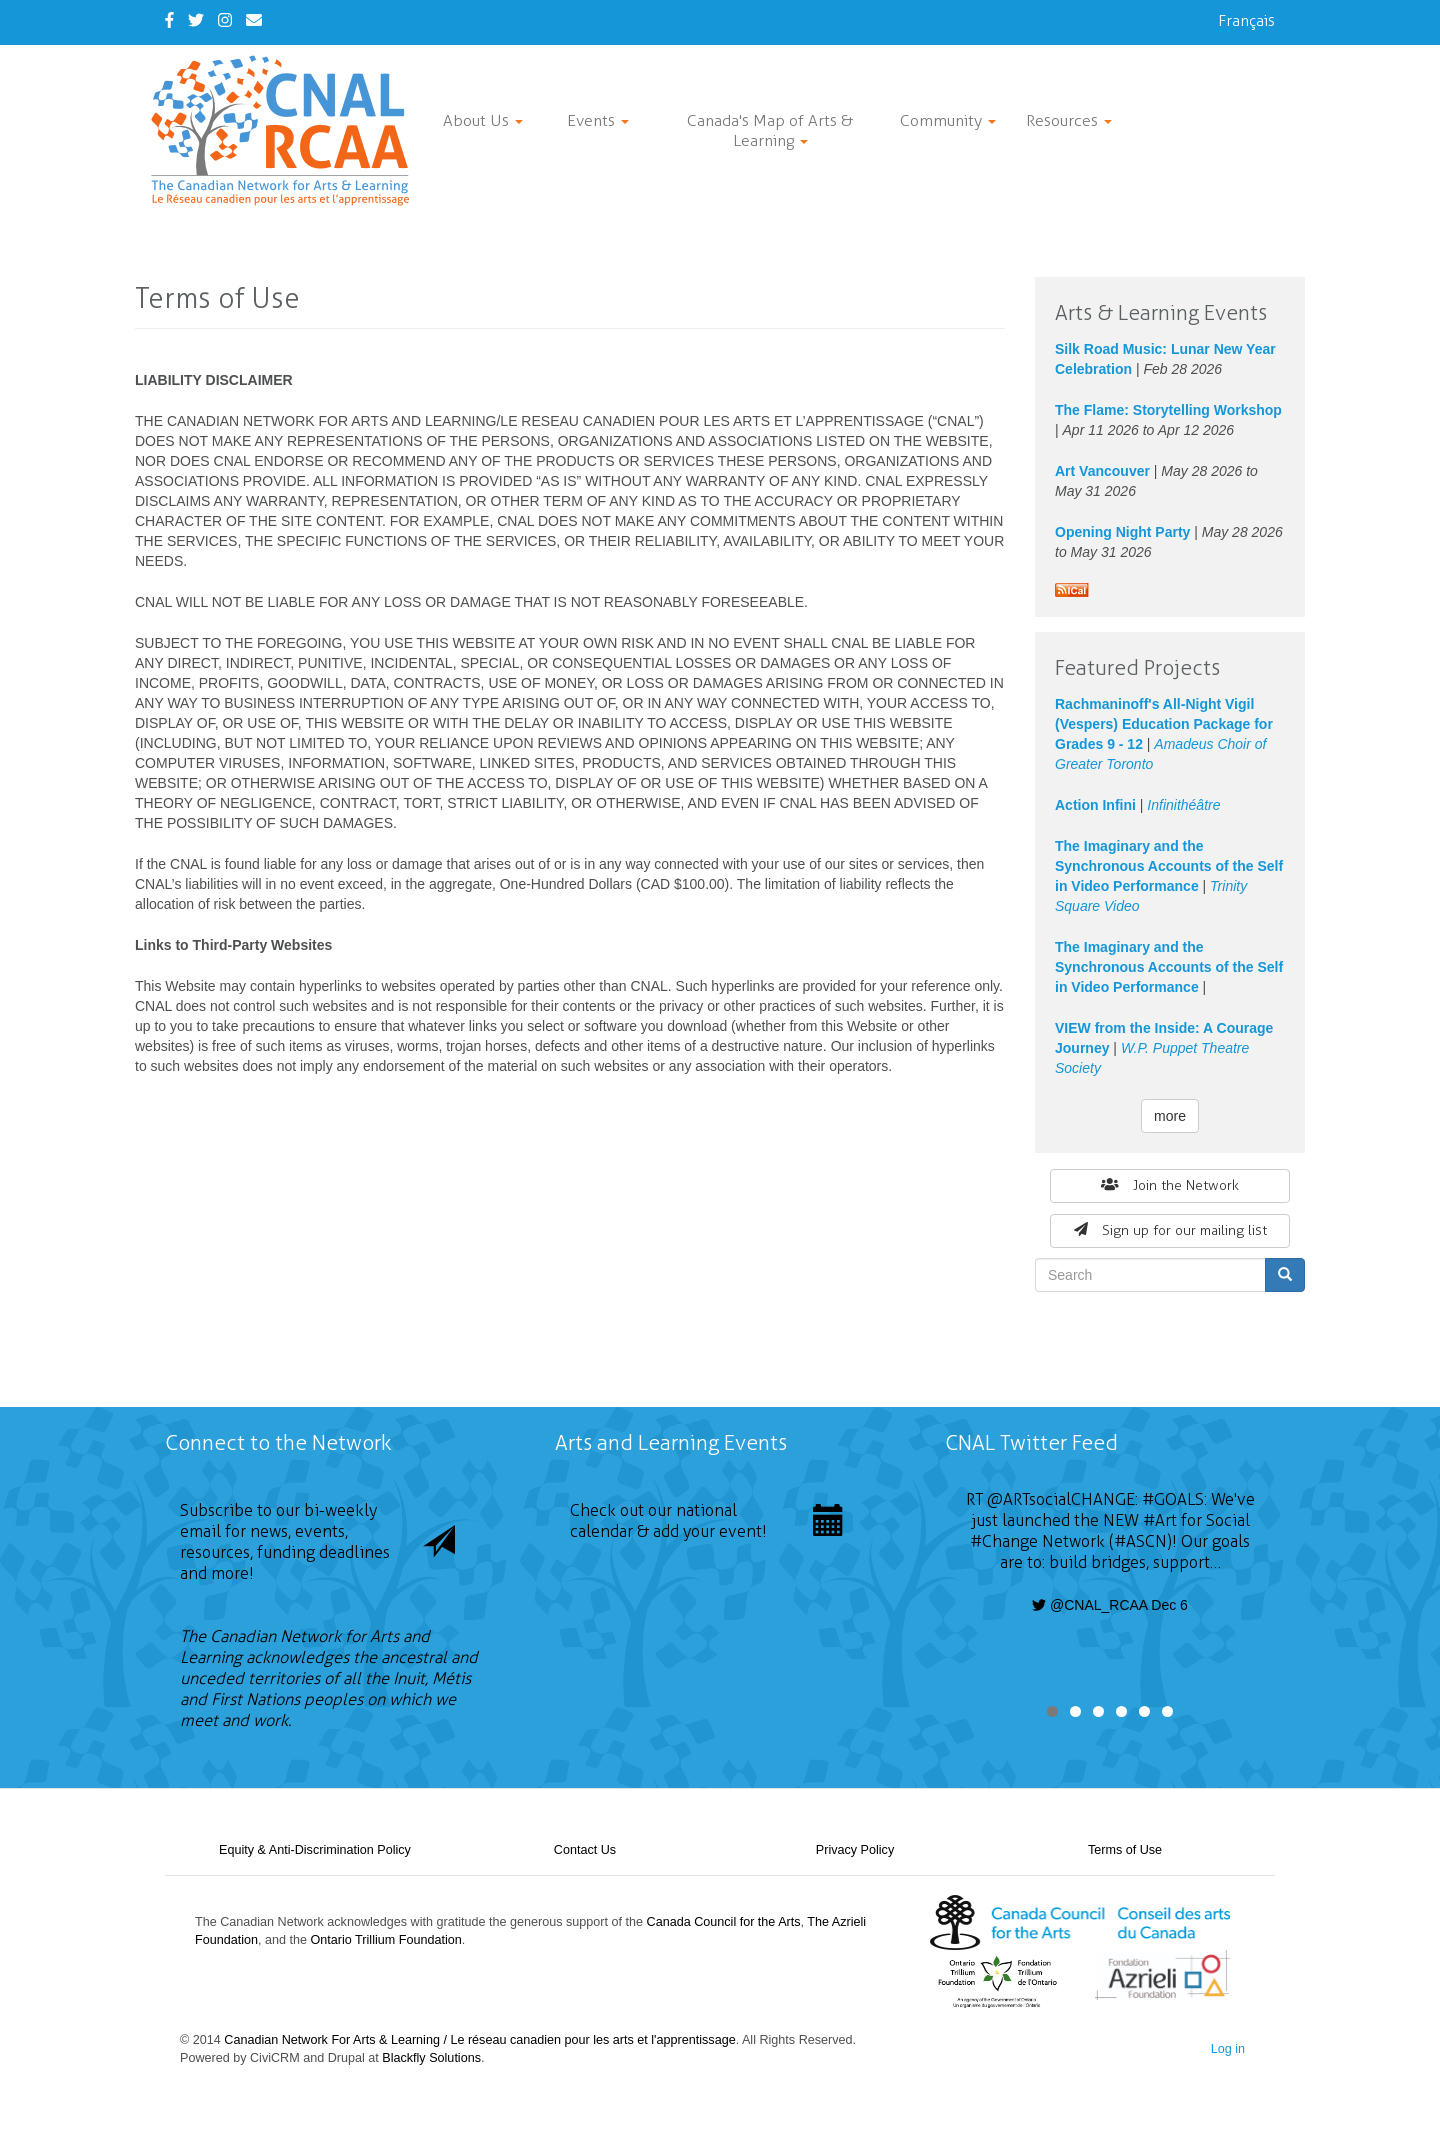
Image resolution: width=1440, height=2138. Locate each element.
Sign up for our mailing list (1170, 1230)
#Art (1160, 1520)
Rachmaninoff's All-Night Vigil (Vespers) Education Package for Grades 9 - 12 (1164, 724)
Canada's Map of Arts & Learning (770, 130)
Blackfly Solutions (431, 2058)
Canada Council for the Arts (724, 1922)
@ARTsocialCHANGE (1061, 1499)
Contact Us (585, 1850)
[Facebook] (169, 20)
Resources (1069, 120)
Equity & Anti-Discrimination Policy (315, 1850)
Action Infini (1095, 805)
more (1170, 1116)
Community (948, 120)
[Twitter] (196, 20)
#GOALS (1173, 1499)
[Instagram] (225, 20)
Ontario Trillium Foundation (386, 1940)
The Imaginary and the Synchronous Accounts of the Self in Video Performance (1169, 866)
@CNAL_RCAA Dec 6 (1110, 1605)
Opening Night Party (1122, 532)
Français (1246, 20)
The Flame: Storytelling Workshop (1168, 410)
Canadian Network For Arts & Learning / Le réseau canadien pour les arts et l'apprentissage (479, 2040)
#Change (1004, 1541)
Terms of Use (1125, 1850)
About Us (483, 120)
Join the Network (1170, 1185)
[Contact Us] (254, 20)
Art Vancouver (1102, 471)
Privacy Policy (855, 1850)
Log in (1228, 2049)
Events (598, 120)
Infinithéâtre (1183, 805)
